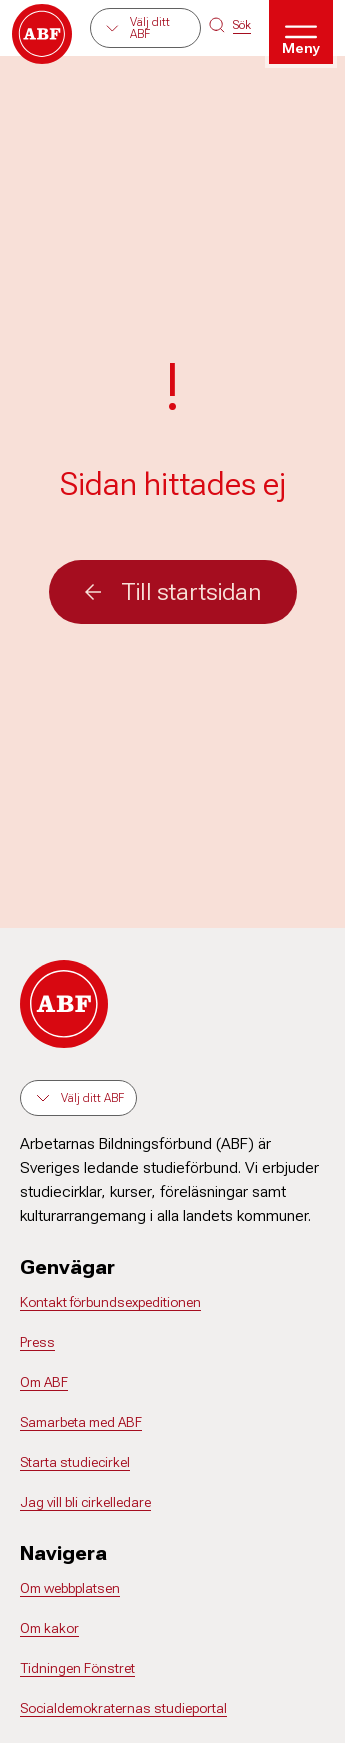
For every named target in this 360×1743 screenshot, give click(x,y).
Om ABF (44, 1382)
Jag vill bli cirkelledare (85, 1502)
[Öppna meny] (301, 32)
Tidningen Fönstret (77, 1668)
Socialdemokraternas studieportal (123, 1708)
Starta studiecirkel (75, 1462)
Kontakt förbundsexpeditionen (110, 1302)
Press (37, 1342)
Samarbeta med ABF (81, 1422)
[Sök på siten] (230, 25)
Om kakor (49, 1628)
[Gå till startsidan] (42, 34)
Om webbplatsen (70, 1588)
